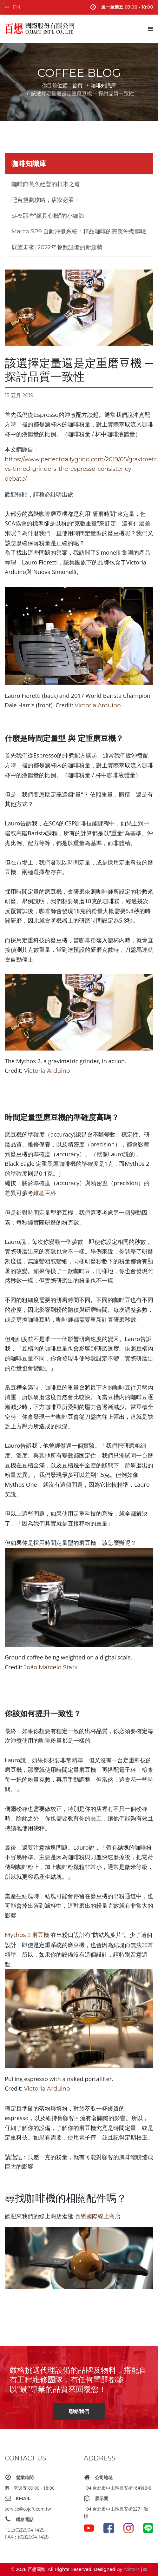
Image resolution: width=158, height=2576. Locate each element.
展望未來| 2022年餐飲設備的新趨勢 (56, 247)
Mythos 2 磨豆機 (28, 1935)
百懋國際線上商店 (98, 2216)
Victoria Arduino (98, 705)
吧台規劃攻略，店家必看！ (45, 200)
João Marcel (41, 1667)
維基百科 (44, 1193)
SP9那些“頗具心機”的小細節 (47, 215)
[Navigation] (150, 28)
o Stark (68, 1667)
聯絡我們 (79, 2411)
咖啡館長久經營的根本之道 (45, 184)
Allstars (131, 2569)
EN (16, 7)
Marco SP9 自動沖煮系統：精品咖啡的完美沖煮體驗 (78, 231)
